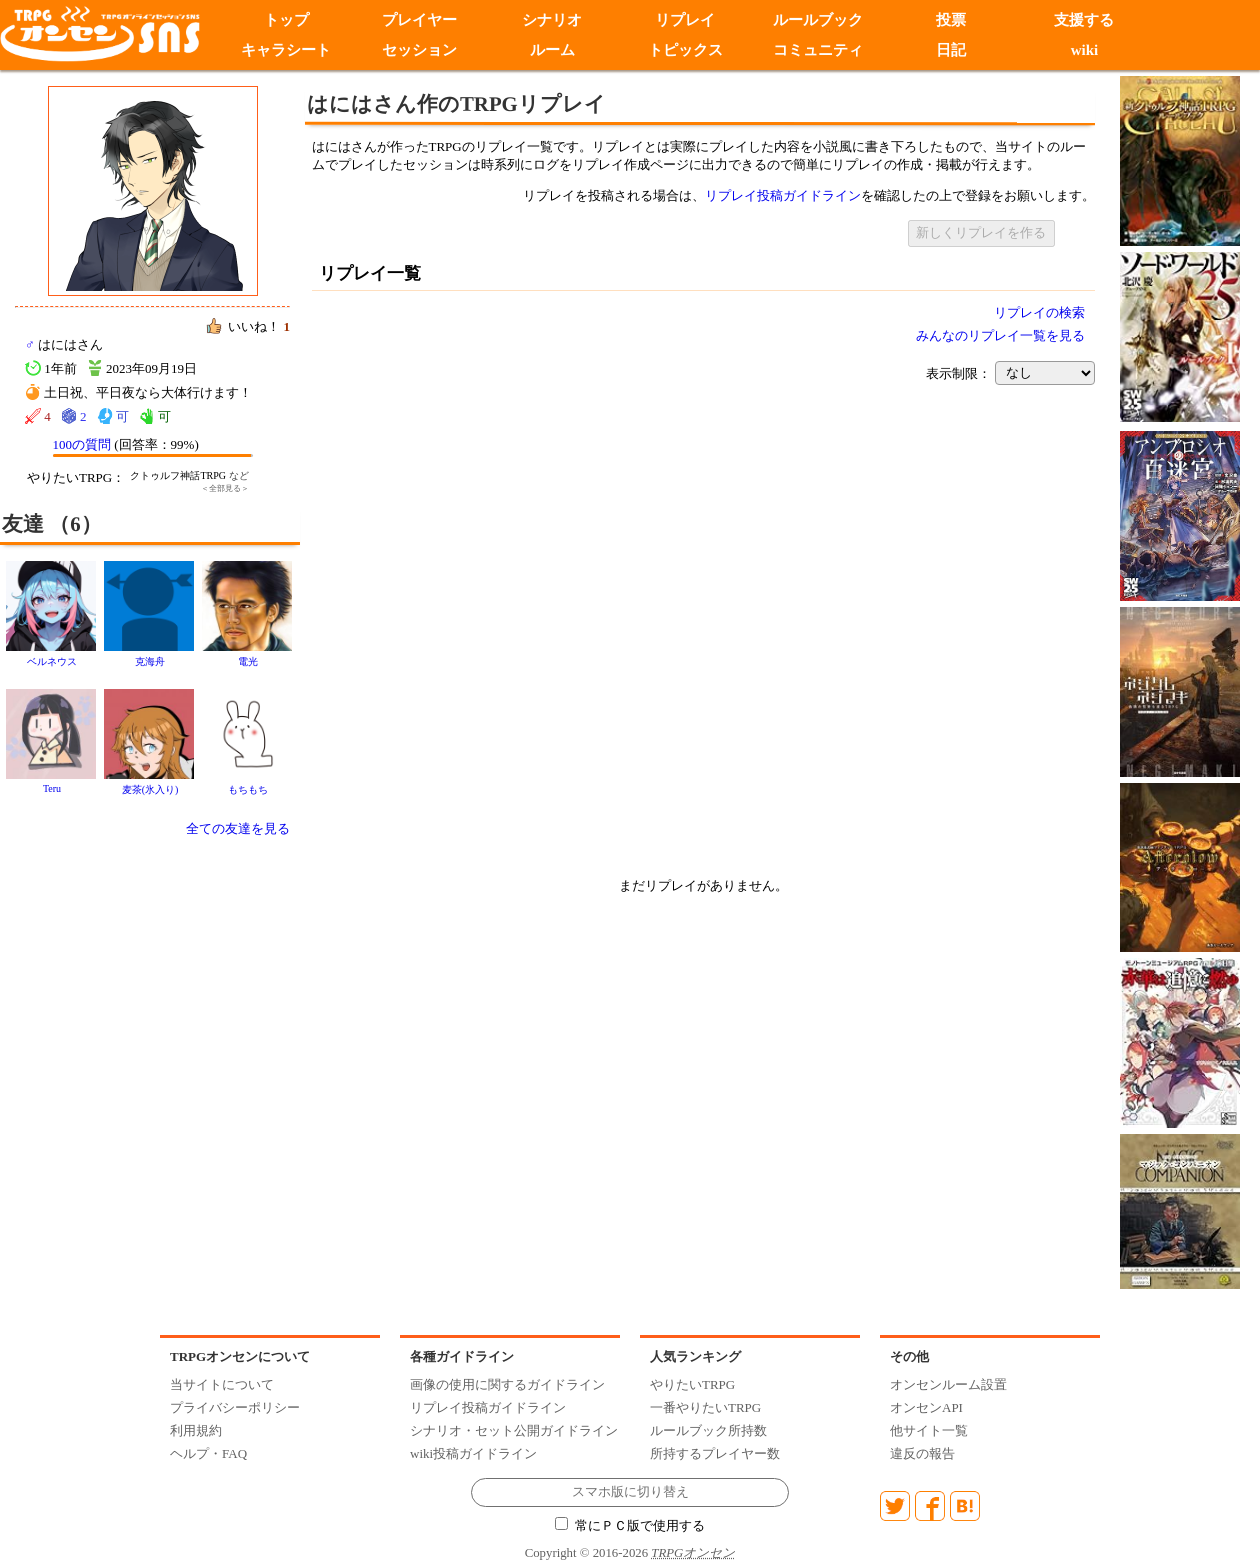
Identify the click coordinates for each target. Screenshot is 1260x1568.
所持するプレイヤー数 (715, 1453)
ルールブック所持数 (708, 1430)
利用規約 (196, 1430)
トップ (286, 20)
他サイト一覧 (929, 1430)
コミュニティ (818, 50)
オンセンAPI (926, 1407)
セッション (419, 50)
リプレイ (685, 20)
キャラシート (286, 50)
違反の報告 (922, 1453)
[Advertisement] (187, 602)
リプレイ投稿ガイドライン (783, 195)
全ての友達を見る (238, 828)
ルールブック (818, 20)
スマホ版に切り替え (630, 1492)
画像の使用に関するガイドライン (507, 1384)
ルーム (552, 50)
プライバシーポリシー (235, 1407)
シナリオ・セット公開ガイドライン (514, 1430)
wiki (1085, 50)
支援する (1084, 20)
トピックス (685, 50)
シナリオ (552, 20)
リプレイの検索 (1039, 312)
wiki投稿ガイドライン (473, 1453)
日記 (951, 50)
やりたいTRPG (692, 1384)
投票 (951, 20)
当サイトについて (222, 1384)
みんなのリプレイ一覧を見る (1000, 335)
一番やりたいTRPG (705, 1407)
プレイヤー (419, 20)
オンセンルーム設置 (948, 1384)
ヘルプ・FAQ (208, 1453)
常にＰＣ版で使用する (630, 1526)
